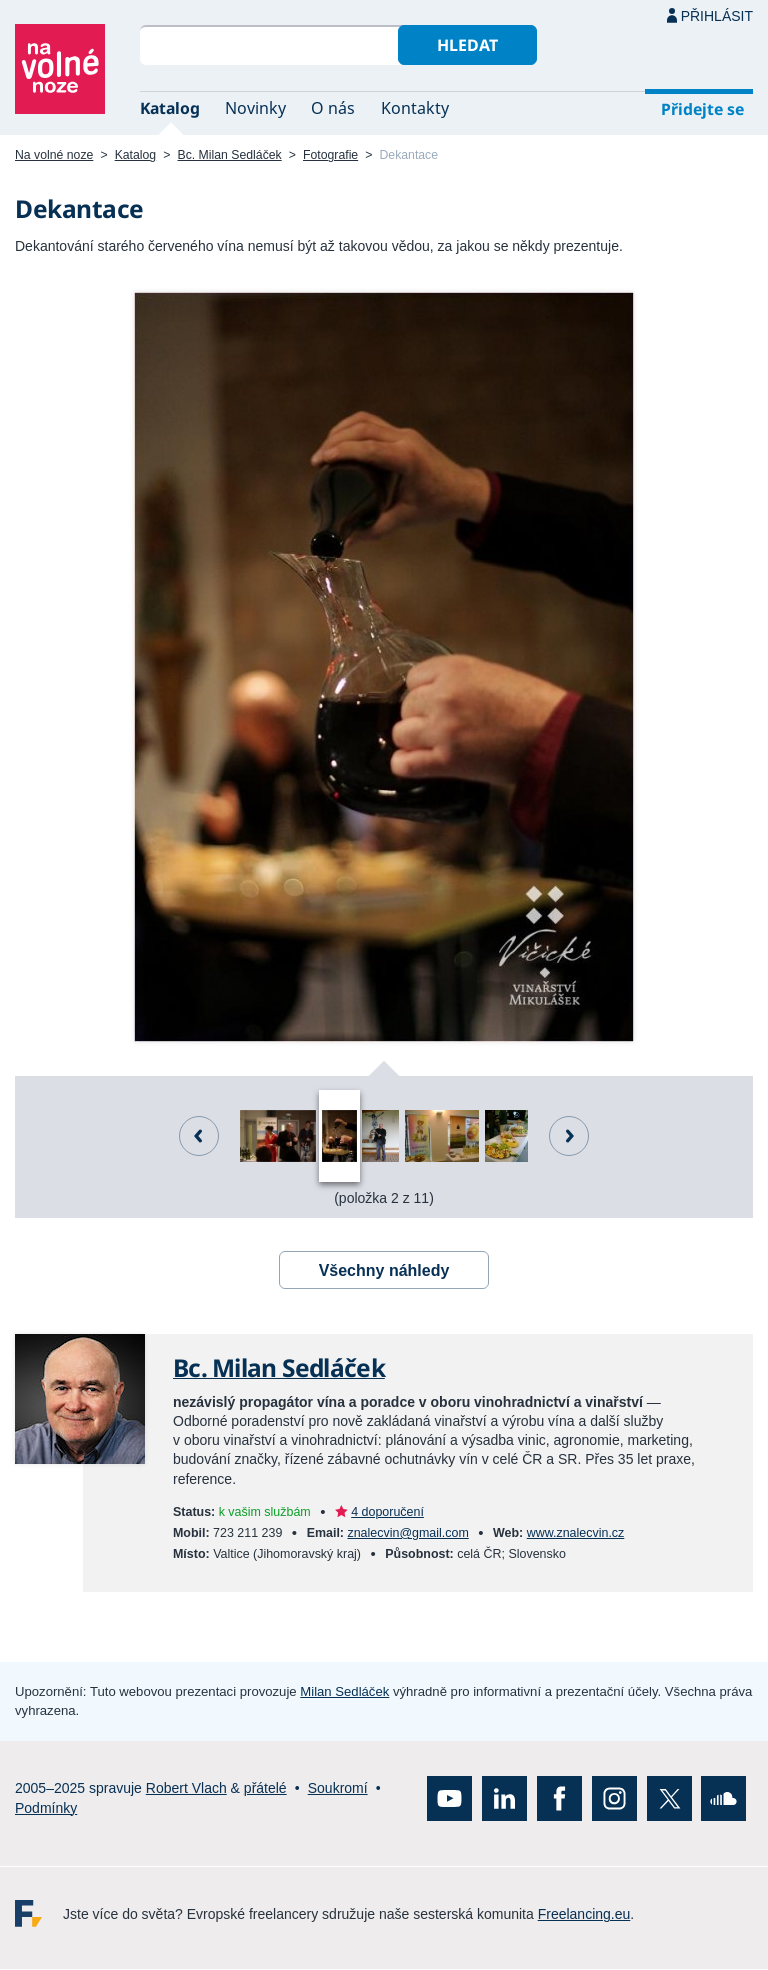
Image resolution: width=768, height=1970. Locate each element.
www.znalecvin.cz (576, 1533)
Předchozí (199, 1136)
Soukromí (338, 1789)
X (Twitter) (669, 1799)
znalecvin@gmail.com (407, 1533)
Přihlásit (717, 16)
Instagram (614, 1799)
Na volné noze (54, 155)
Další (569, 1136)
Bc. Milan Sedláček (230, 155)
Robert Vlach (186, 1789)
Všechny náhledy (384, 1270)
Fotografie (330, 155)
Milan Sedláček (344, 1692)
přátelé (265, 1789)
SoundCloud (723, 1799)
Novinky (255, 108)
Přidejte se (702, 109)
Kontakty (415, 108)
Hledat (467, 45)
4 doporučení (387, 1512)
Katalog (170, 108)
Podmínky (46, 1808)
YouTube (449, 1799)
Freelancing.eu (39, 1914)
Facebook (559, 1799)
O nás (333, 108)
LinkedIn (504, 1799)
